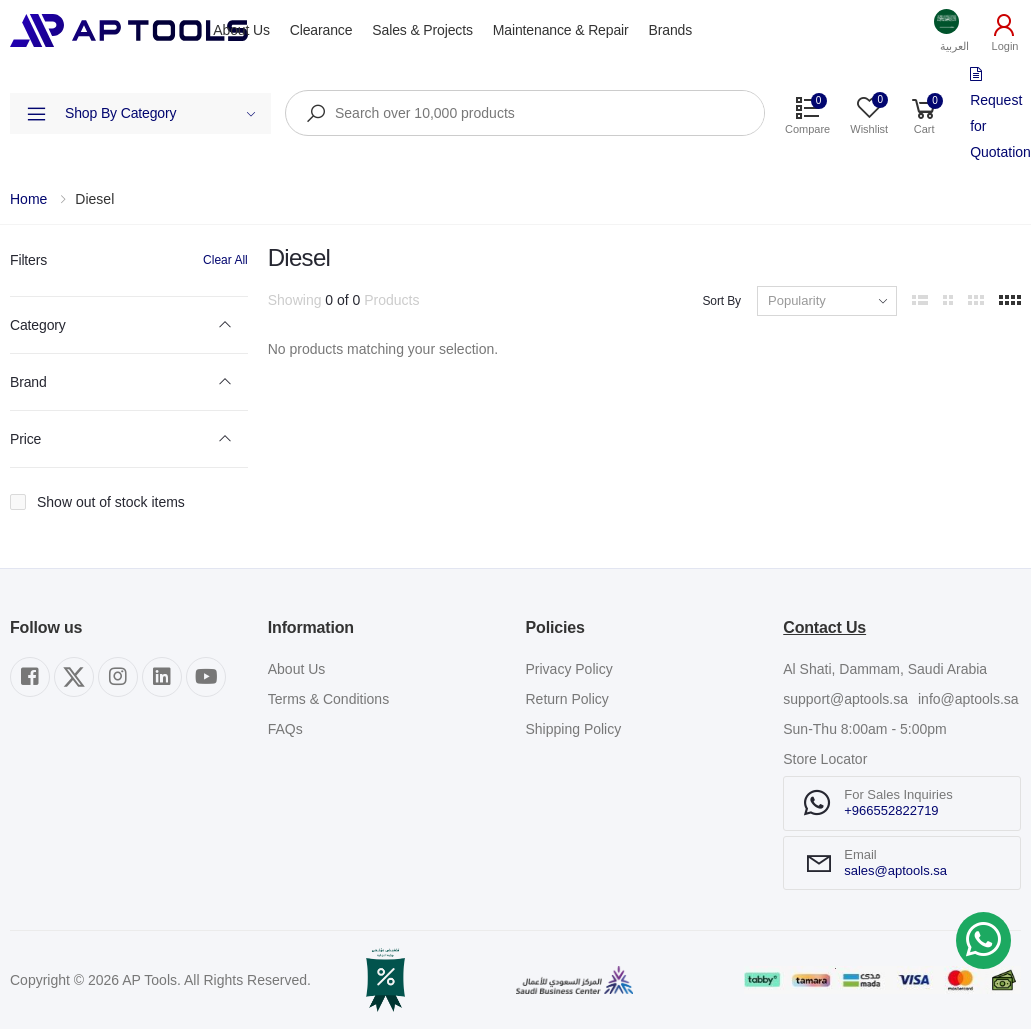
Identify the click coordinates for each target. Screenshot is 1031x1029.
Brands (671, 30)
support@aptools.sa (845, 699)
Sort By (721, 301)
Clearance (321, 30)
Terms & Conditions (328, 699)
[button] (954, 30)
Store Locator (825, 759)
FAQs (285, 729)
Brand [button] (28, 382)
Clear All (225, 260)
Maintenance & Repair (561, 30)
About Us (241, 30)
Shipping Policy (574, 729)
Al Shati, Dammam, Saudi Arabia (885, 669)
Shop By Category (160, 113)
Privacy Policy (569, 669)
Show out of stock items (111, 502)
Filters (28, 260)
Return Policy (567, 699)
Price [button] (25, 439)
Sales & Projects (422, 30)
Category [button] (38, 325)
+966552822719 (891, 810)
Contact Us (824, 627)
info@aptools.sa (968, 699)
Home (28, 199)
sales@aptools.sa (895, 870)
